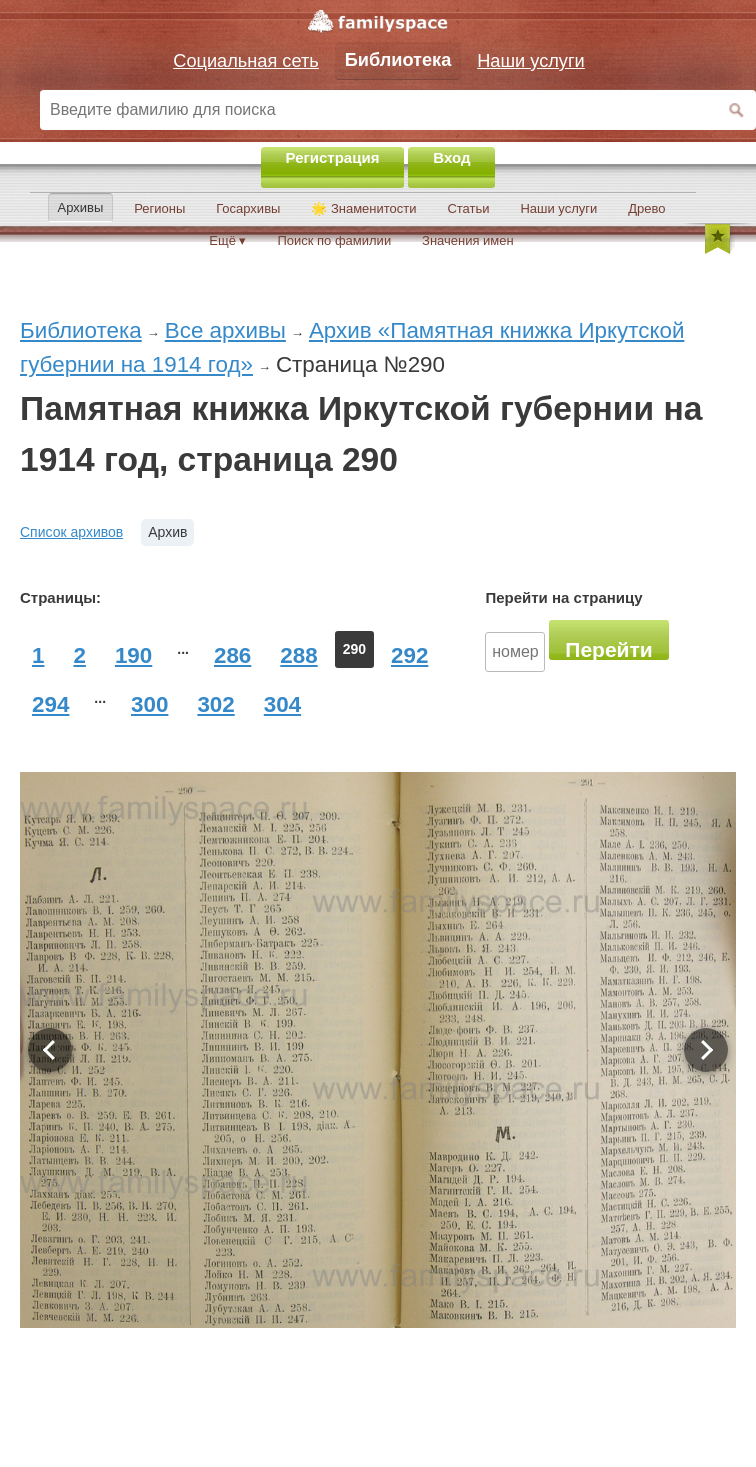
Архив (167, 532)
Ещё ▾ (227, 240)
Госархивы (248, 208)
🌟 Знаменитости (363, 208)
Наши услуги (558, 208)
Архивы (81, 207)
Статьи (468, 208)
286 (232, 655)
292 (409, 655)
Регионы (159, 208)
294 (50, 704)
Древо (646, 208)
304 (282, 704)
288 (298, 655)
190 (133, 655)
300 (149, 704)
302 (215, 704)
